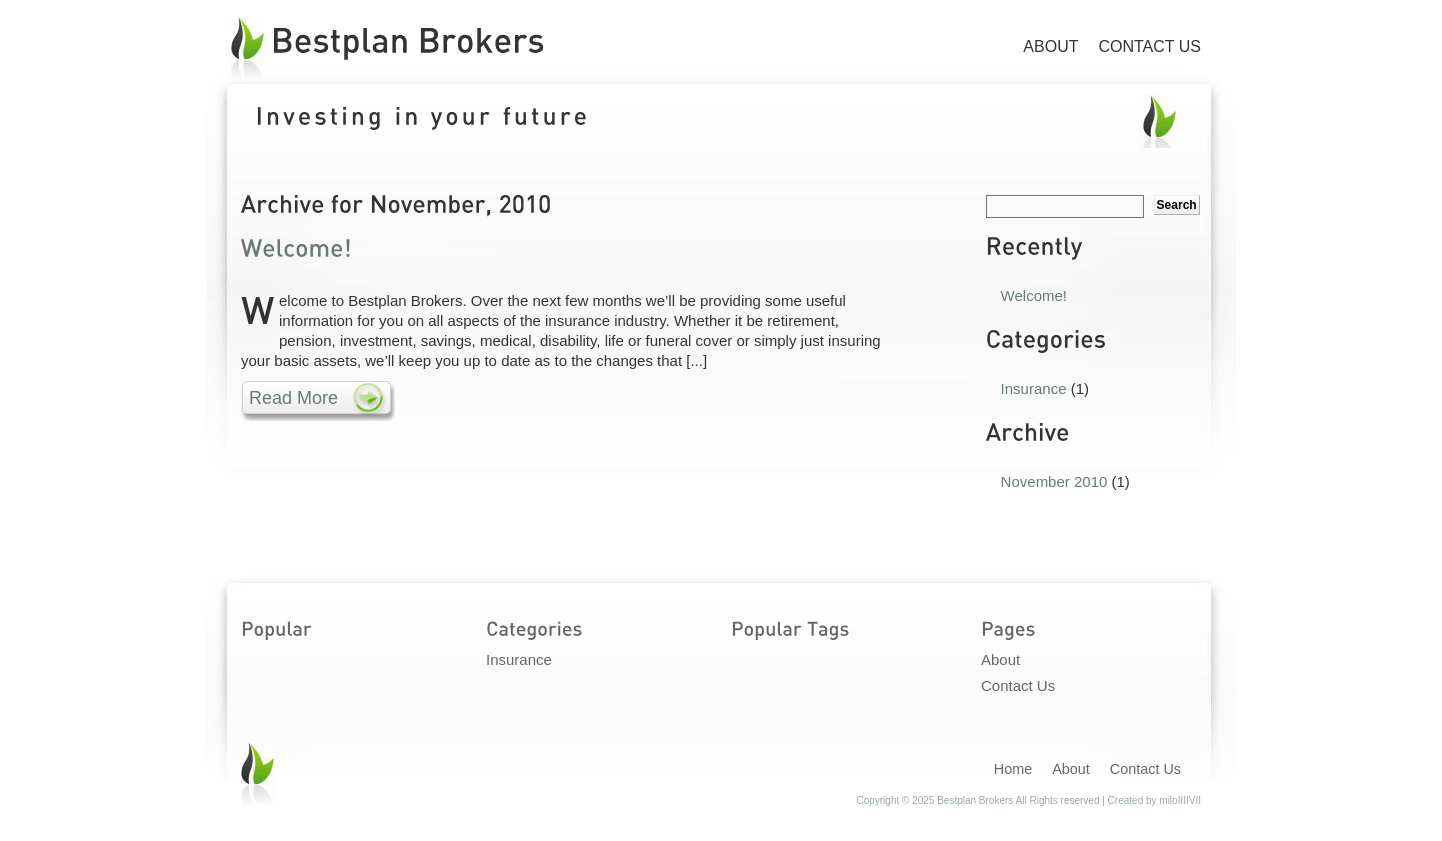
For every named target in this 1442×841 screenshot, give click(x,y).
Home (1013, 769)
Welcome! (1034, 295)
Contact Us (1149, 46)
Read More (293, 398)
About (1050, 46)
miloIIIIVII (1180, 800)
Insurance (1034, 388)
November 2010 (1054, 481)
